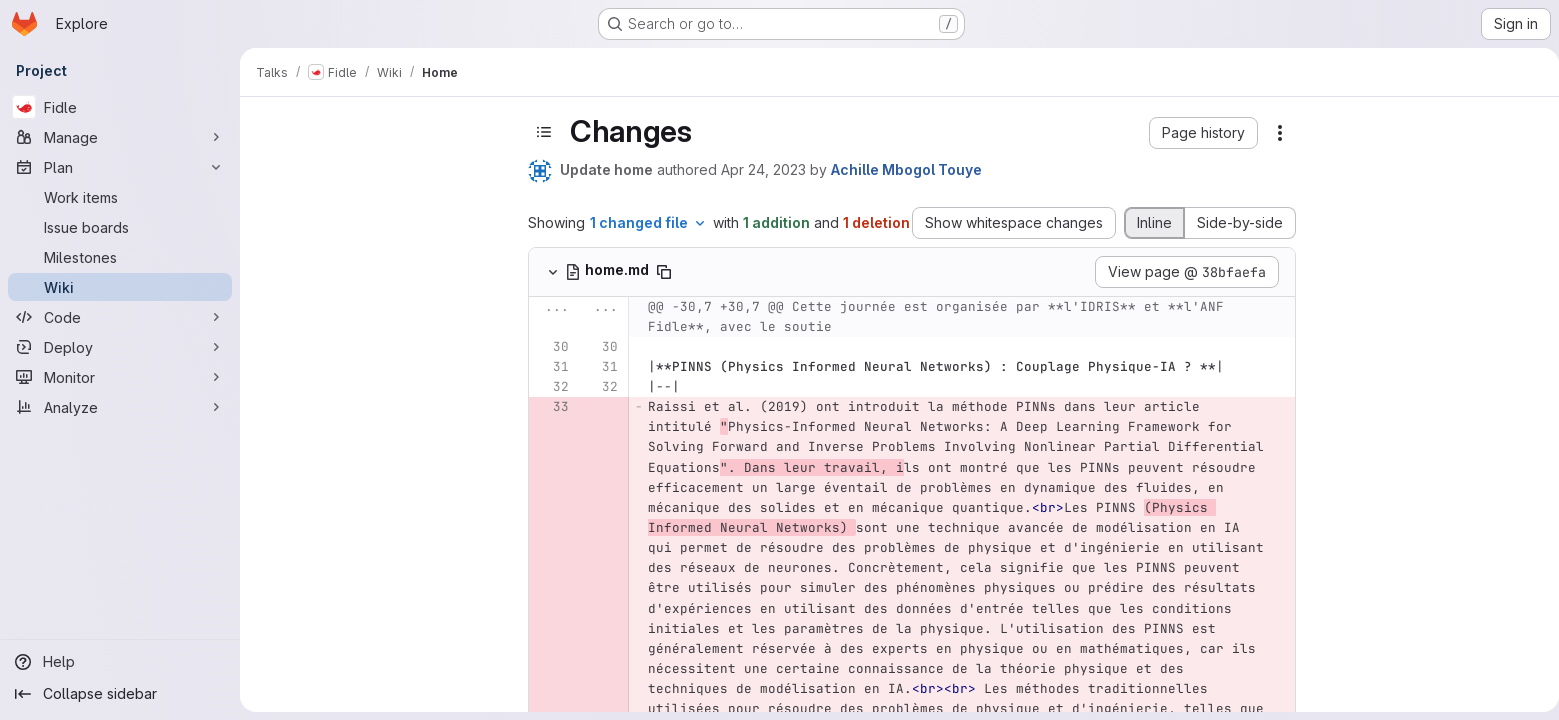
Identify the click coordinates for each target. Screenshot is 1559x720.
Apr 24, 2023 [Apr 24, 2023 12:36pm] (869, 169)
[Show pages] (409, 125)
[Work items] (120, 197)
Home (288, 205)
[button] (1309, 133)
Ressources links (348, 627)
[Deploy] (120, 347)
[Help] (120, 662)
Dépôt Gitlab (333, 474)
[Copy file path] (770, 272)
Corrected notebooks (364, 554)
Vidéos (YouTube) (354, 361)
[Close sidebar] (276, 125)
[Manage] (120, 137)
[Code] (120, 317)
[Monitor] (120, 377)
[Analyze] (120, 407)
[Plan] (120, 167)
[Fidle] (120, 107)
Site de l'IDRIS (339, 700)
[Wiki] (120, 287)
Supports (324, 341)
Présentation (337, 301)
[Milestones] (120, 257)
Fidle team (326, 228)
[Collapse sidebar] (120, 694)
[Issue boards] (120, 227)
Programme (332, 321)
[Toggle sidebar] (650, 132)
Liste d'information (352, 381)
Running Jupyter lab (358, 534)
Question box (336, 454)
